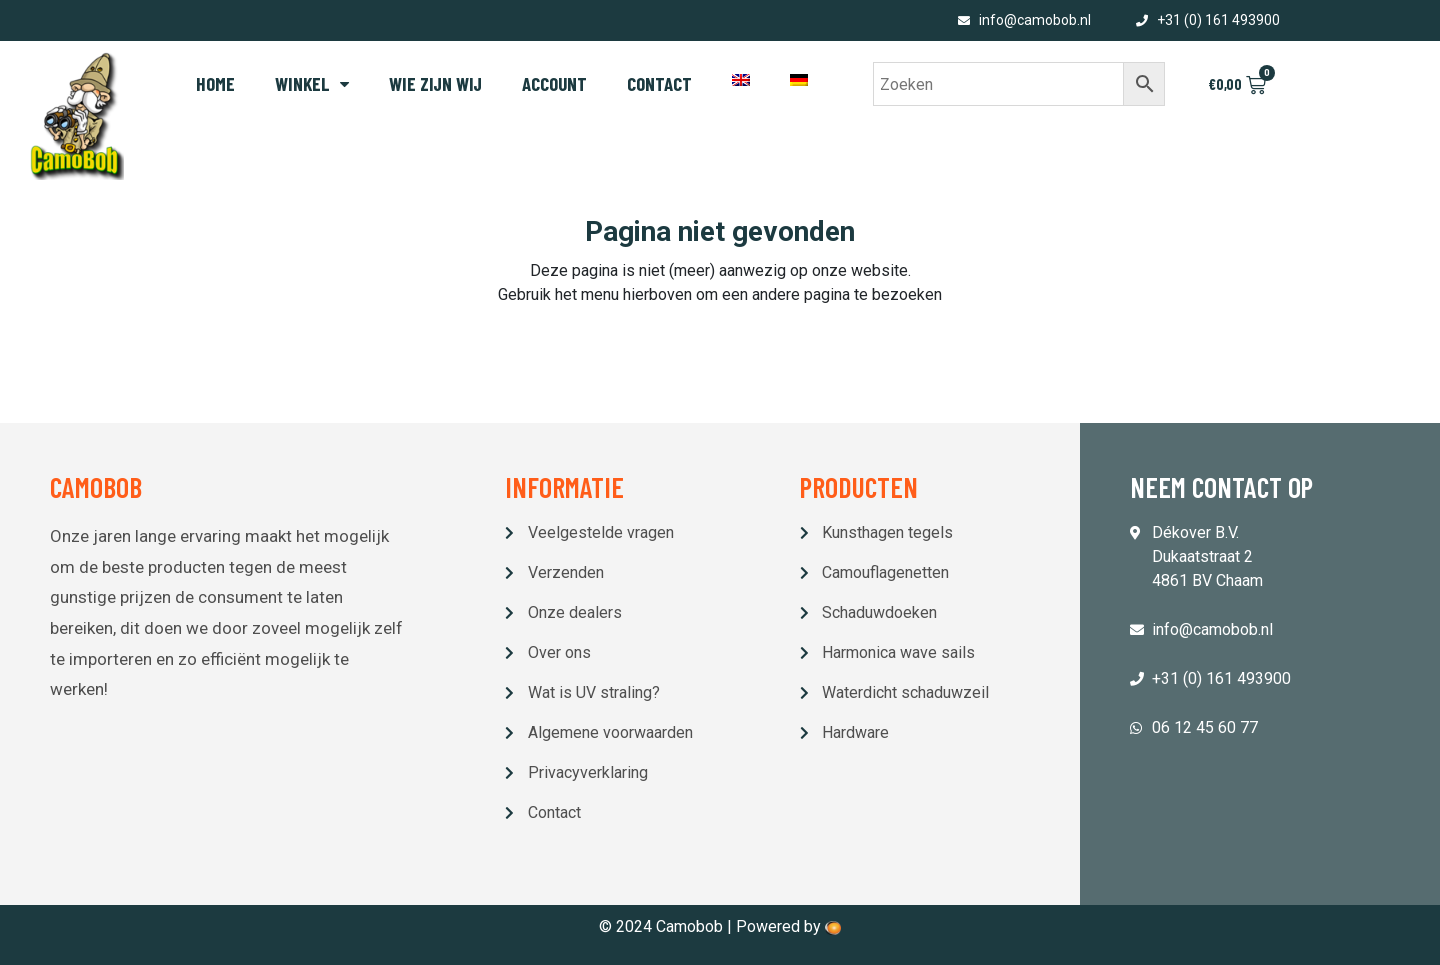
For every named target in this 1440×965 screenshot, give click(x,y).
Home (215, 83)
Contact (659, 83)
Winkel (312, 84)
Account (554, 83)
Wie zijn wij (435, 83)
